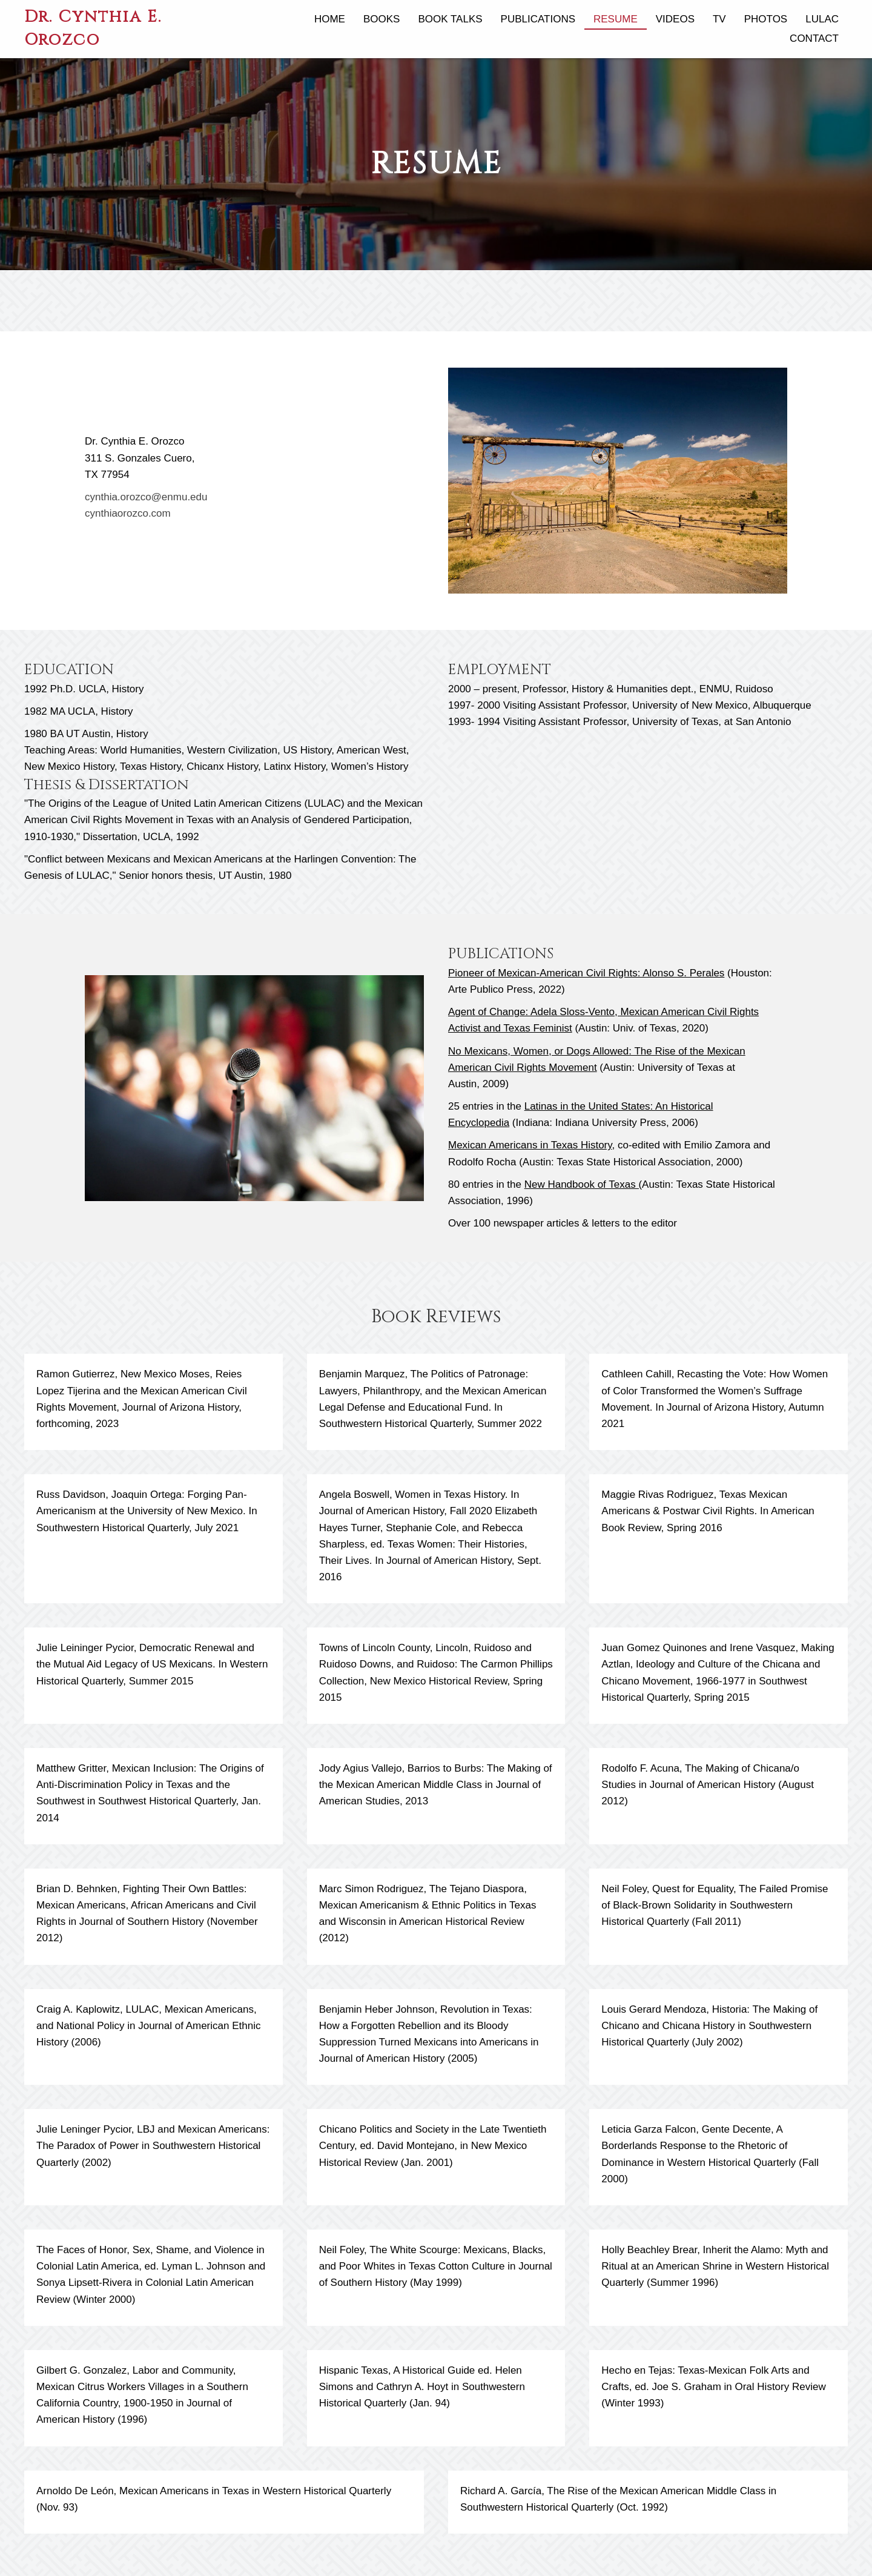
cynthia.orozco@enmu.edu (146, 497)
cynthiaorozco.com (128, 513)
